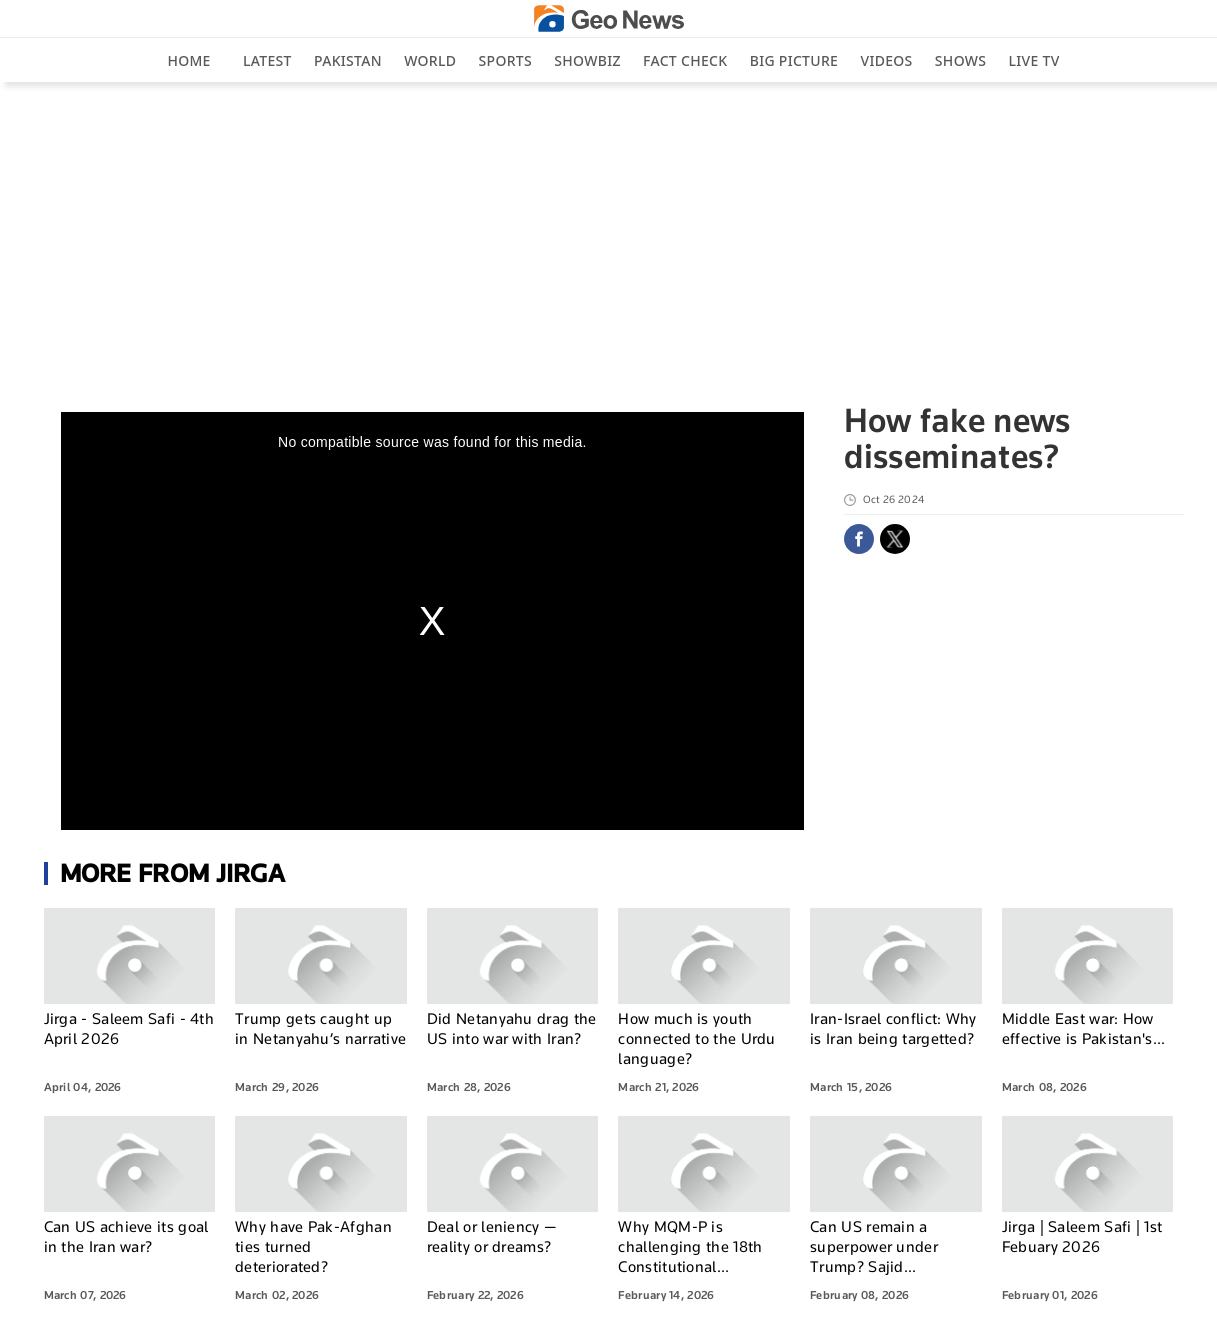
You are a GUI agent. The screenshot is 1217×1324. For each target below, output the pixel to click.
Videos (886, 60)
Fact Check (685, 60)
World (430, 60)
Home (188, 60)
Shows (960, 60)
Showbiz (587, 60)
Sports (505, 60)
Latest (267, 60)
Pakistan (348, 60)
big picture (794, 60)
